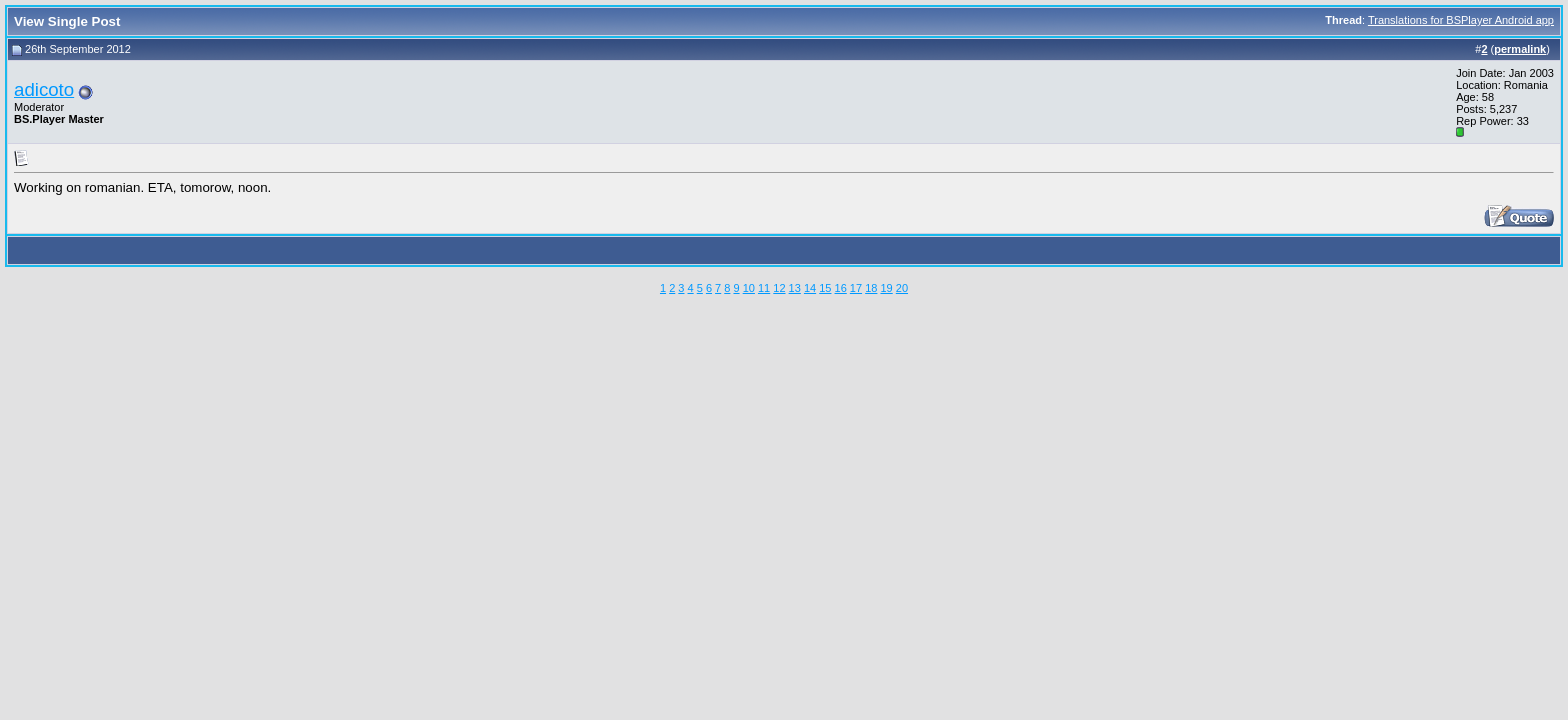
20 (902, 288)
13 (795, 288)
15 (825, 288)
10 (749, 288)
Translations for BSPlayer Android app (1461, 20)
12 (779, 288)
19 (886, 288)
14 (810, 288)
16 (841, 288)
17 (856, 288)
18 (871, 288)
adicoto (44, 89)
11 (764, 288)
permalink (1520, 49)
